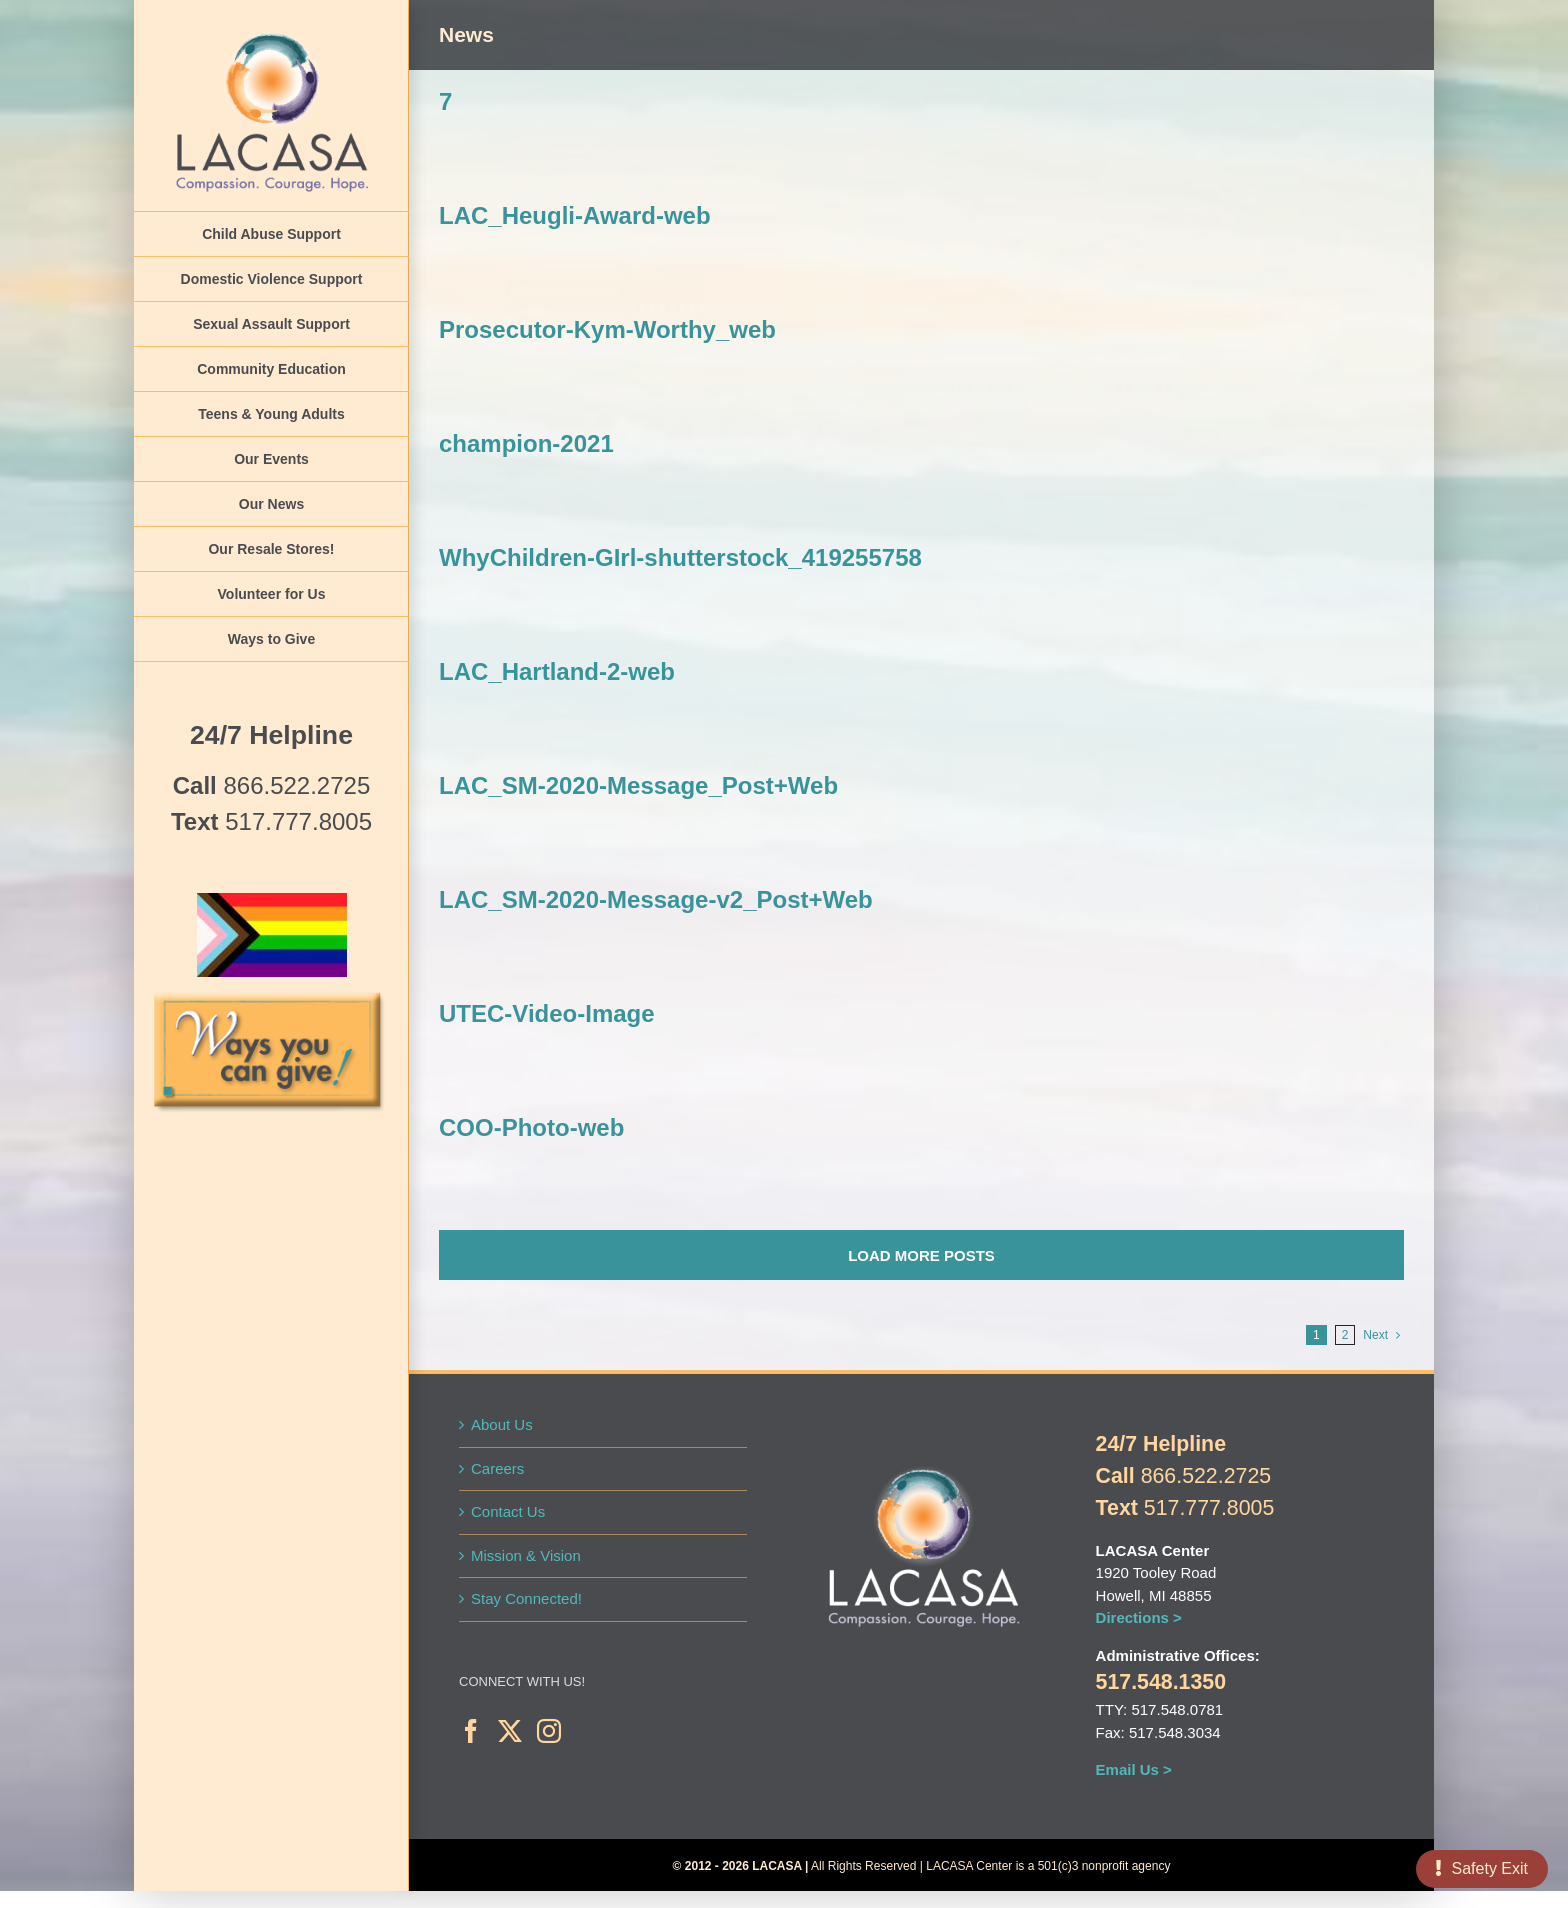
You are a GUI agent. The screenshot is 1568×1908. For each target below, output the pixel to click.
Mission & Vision (526, 1555)
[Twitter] (510, 1731)
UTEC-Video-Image (547, 1013)
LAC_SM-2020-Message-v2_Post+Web (656, 899)
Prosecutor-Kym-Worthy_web (607, 329)
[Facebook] (471, 1731)
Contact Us (508, 1511)
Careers (497, 1468)
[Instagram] (549, 1731)
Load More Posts (921, 1255)
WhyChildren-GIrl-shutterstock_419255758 (680, 557)
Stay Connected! (526, 1598)
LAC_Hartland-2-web (557, 671)
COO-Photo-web (531, 1127)
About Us (502, 1424)
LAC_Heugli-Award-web (575, 215)
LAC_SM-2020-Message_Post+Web (638, 785)
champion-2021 (526, 443)
